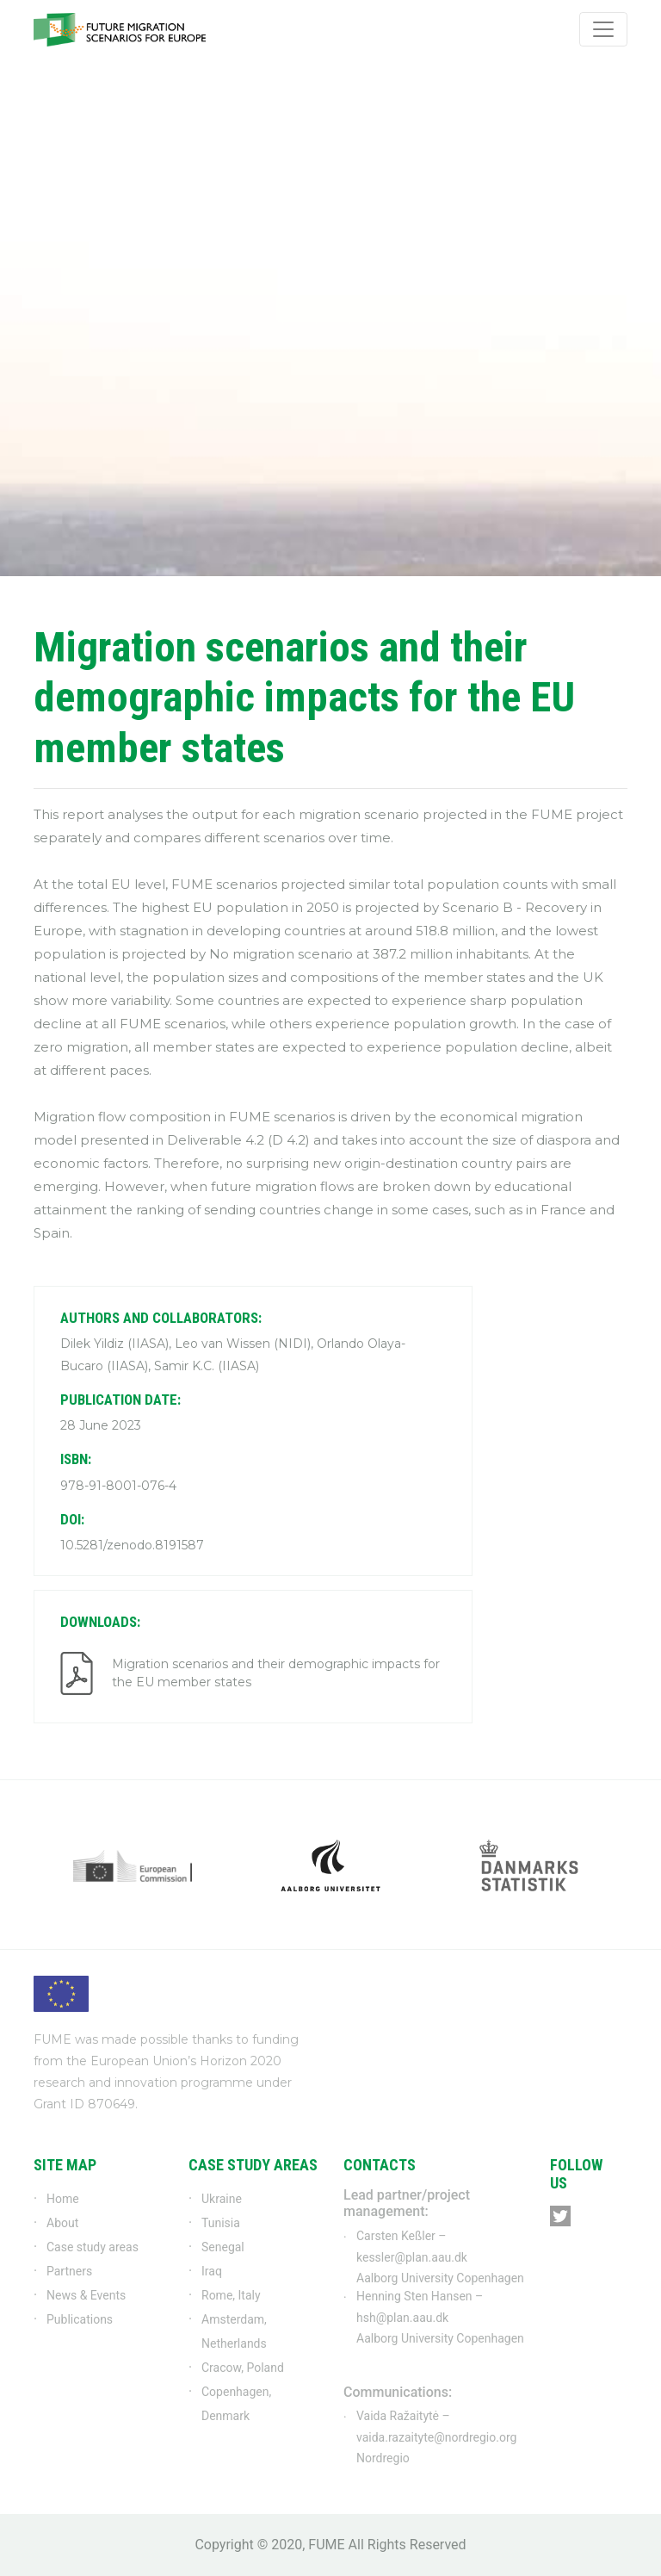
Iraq (211, 2271)
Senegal (222, 2247)
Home (62, 2199)
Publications (79, 2319)
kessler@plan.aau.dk (411, 2257)
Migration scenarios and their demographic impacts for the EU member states (276, 1673)
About (62, 2223)
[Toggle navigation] (603, 29)
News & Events (86, 2295)
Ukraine (221, 2199)
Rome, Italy (231, 2295)
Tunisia (220, 2223)
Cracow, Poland (242, 2367)
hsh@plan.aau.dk (402, 2318)
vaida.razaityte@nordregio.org (436, 2437)
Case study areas (92, 2247)
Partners (69, 2271)
